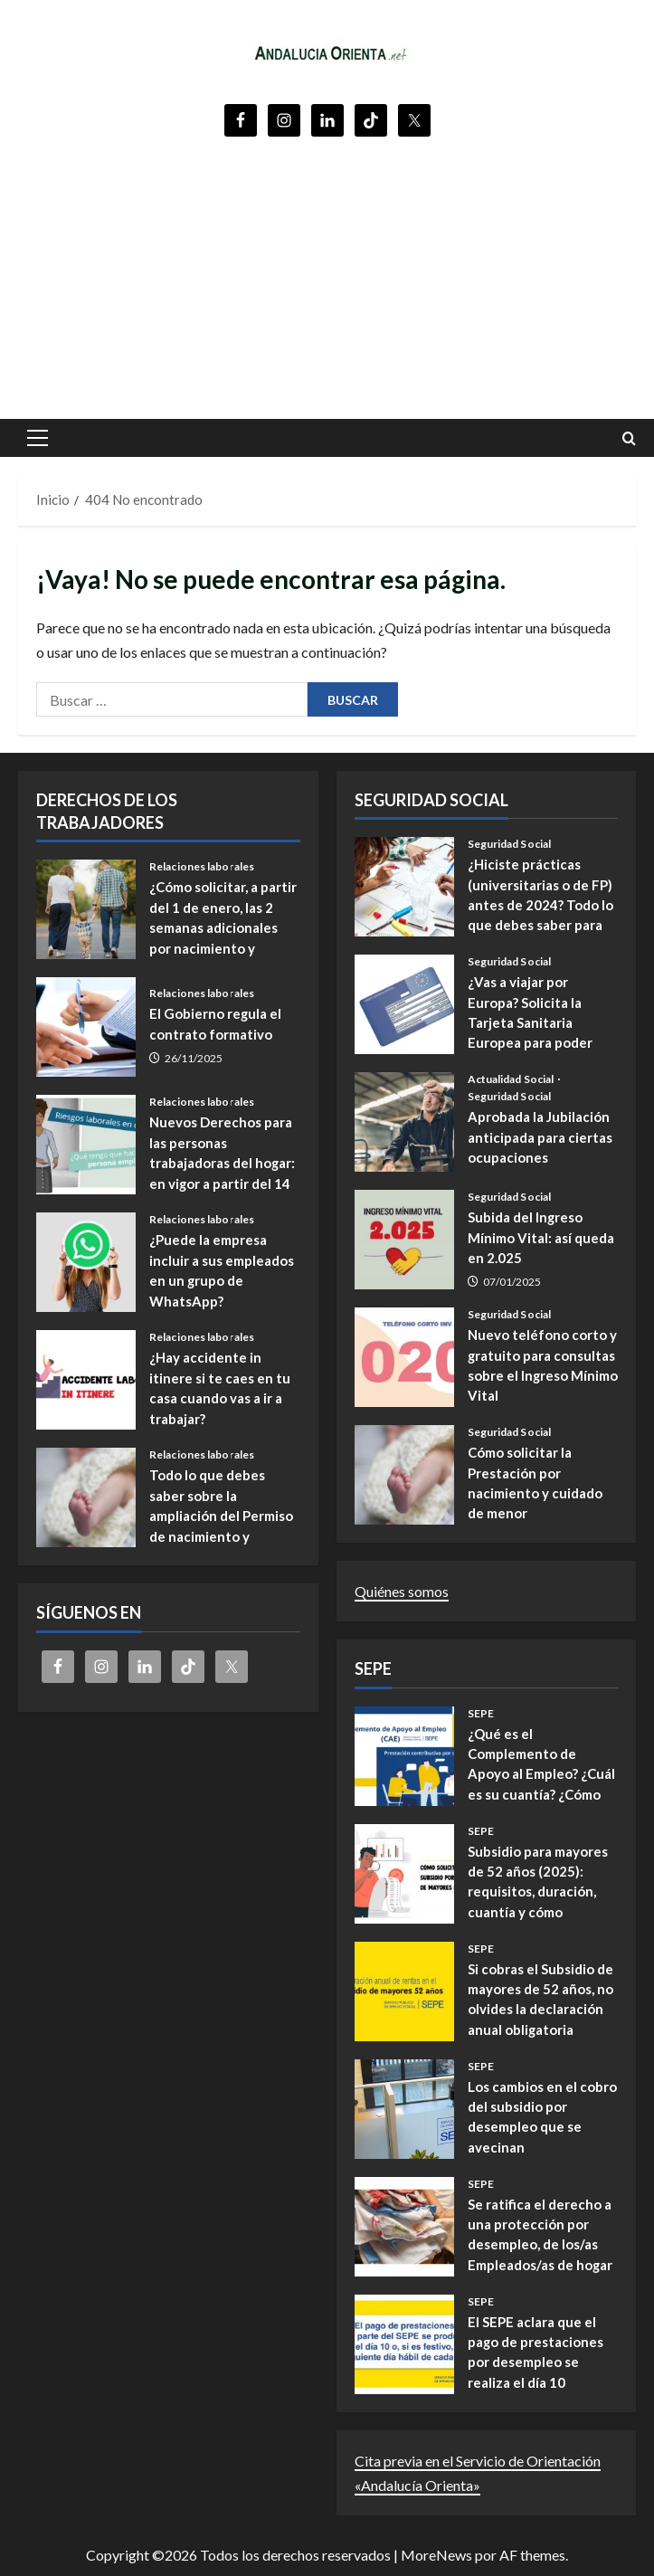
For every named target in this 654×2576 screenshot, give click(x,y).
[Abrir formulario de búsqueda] (629, 438)
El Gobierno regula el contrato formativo (86, 1027)
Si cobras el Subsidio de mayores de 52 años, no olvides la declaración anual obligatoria (404, 1991)
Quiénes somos (402, 1591)
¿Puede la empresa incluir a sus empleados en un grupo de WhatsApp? (86, 1262)
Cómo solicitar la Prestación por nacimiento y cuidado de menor (404, 1475)
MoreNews (436, 2554)
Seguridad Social (510, 844)
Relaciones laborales (201, 866)
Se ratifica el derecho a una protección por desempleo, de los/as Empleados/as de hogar (404, 2227)
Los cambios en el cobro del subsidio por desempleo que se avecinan (404, 2109)
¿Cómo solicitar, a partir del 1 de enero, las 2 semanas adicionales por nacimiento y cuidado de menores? (86, 909)
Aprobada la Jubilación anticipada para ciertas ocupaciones (404, 1122)
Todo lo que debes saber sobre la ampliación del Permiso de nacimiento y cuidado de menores (86, 1497)
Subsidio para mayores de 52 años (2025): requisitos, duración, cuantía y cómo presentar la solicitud (404, 1874)
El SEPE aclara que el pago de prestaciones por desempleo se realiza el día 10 (404, 2344)
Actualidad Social (512, 1079)
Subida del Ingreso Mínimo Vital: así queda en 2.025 (404, 1239)
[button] (37, 438)
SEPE (481, 1713)
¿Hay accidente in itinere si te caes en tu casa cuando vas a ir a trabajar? (86, 1380)
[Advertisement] (327, 274)
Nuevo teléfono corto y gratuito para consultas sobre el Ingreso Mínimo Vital (404, 1357)
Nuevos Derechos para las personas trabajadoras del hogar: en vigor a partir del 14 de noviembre (86, 1144)
